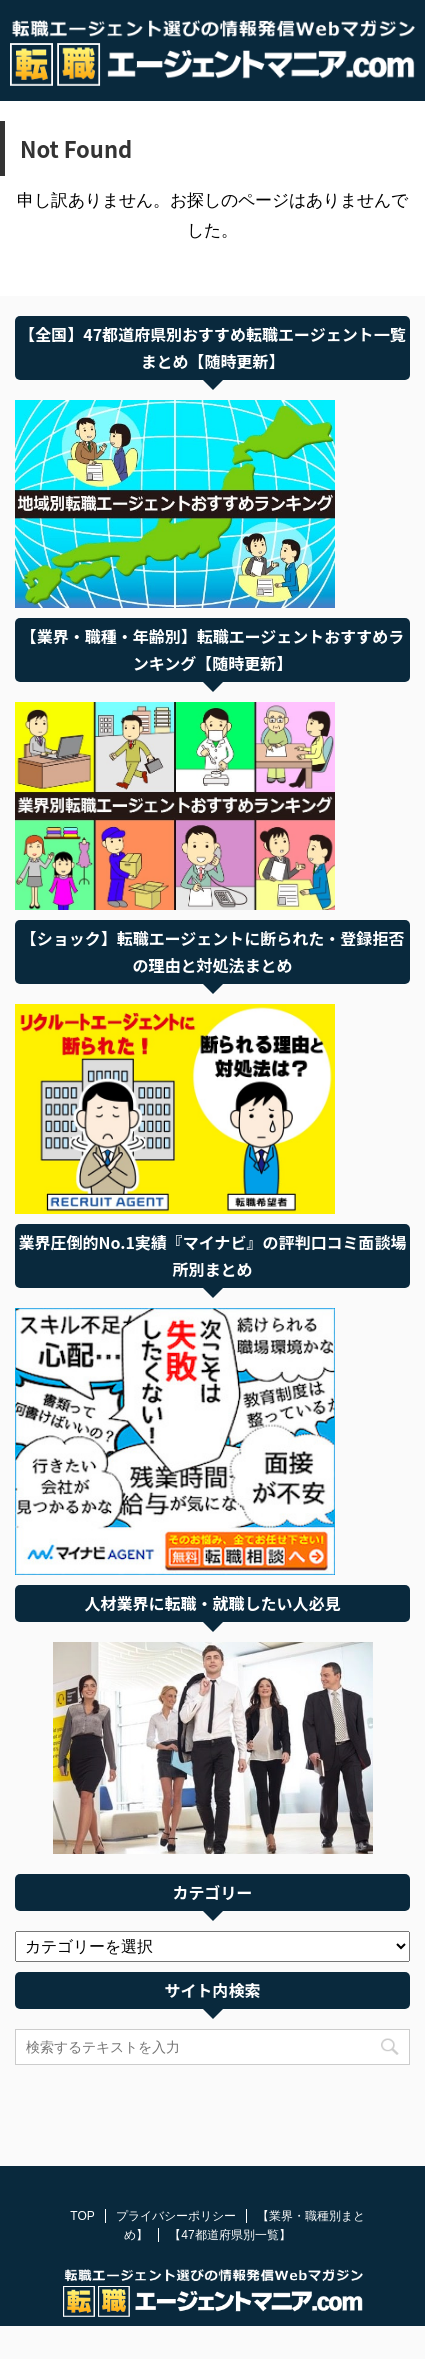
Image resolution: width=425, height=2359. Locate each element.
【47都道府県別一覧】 (229, 2204)
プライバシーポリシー (176, 2185)
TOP (82, 2185)
